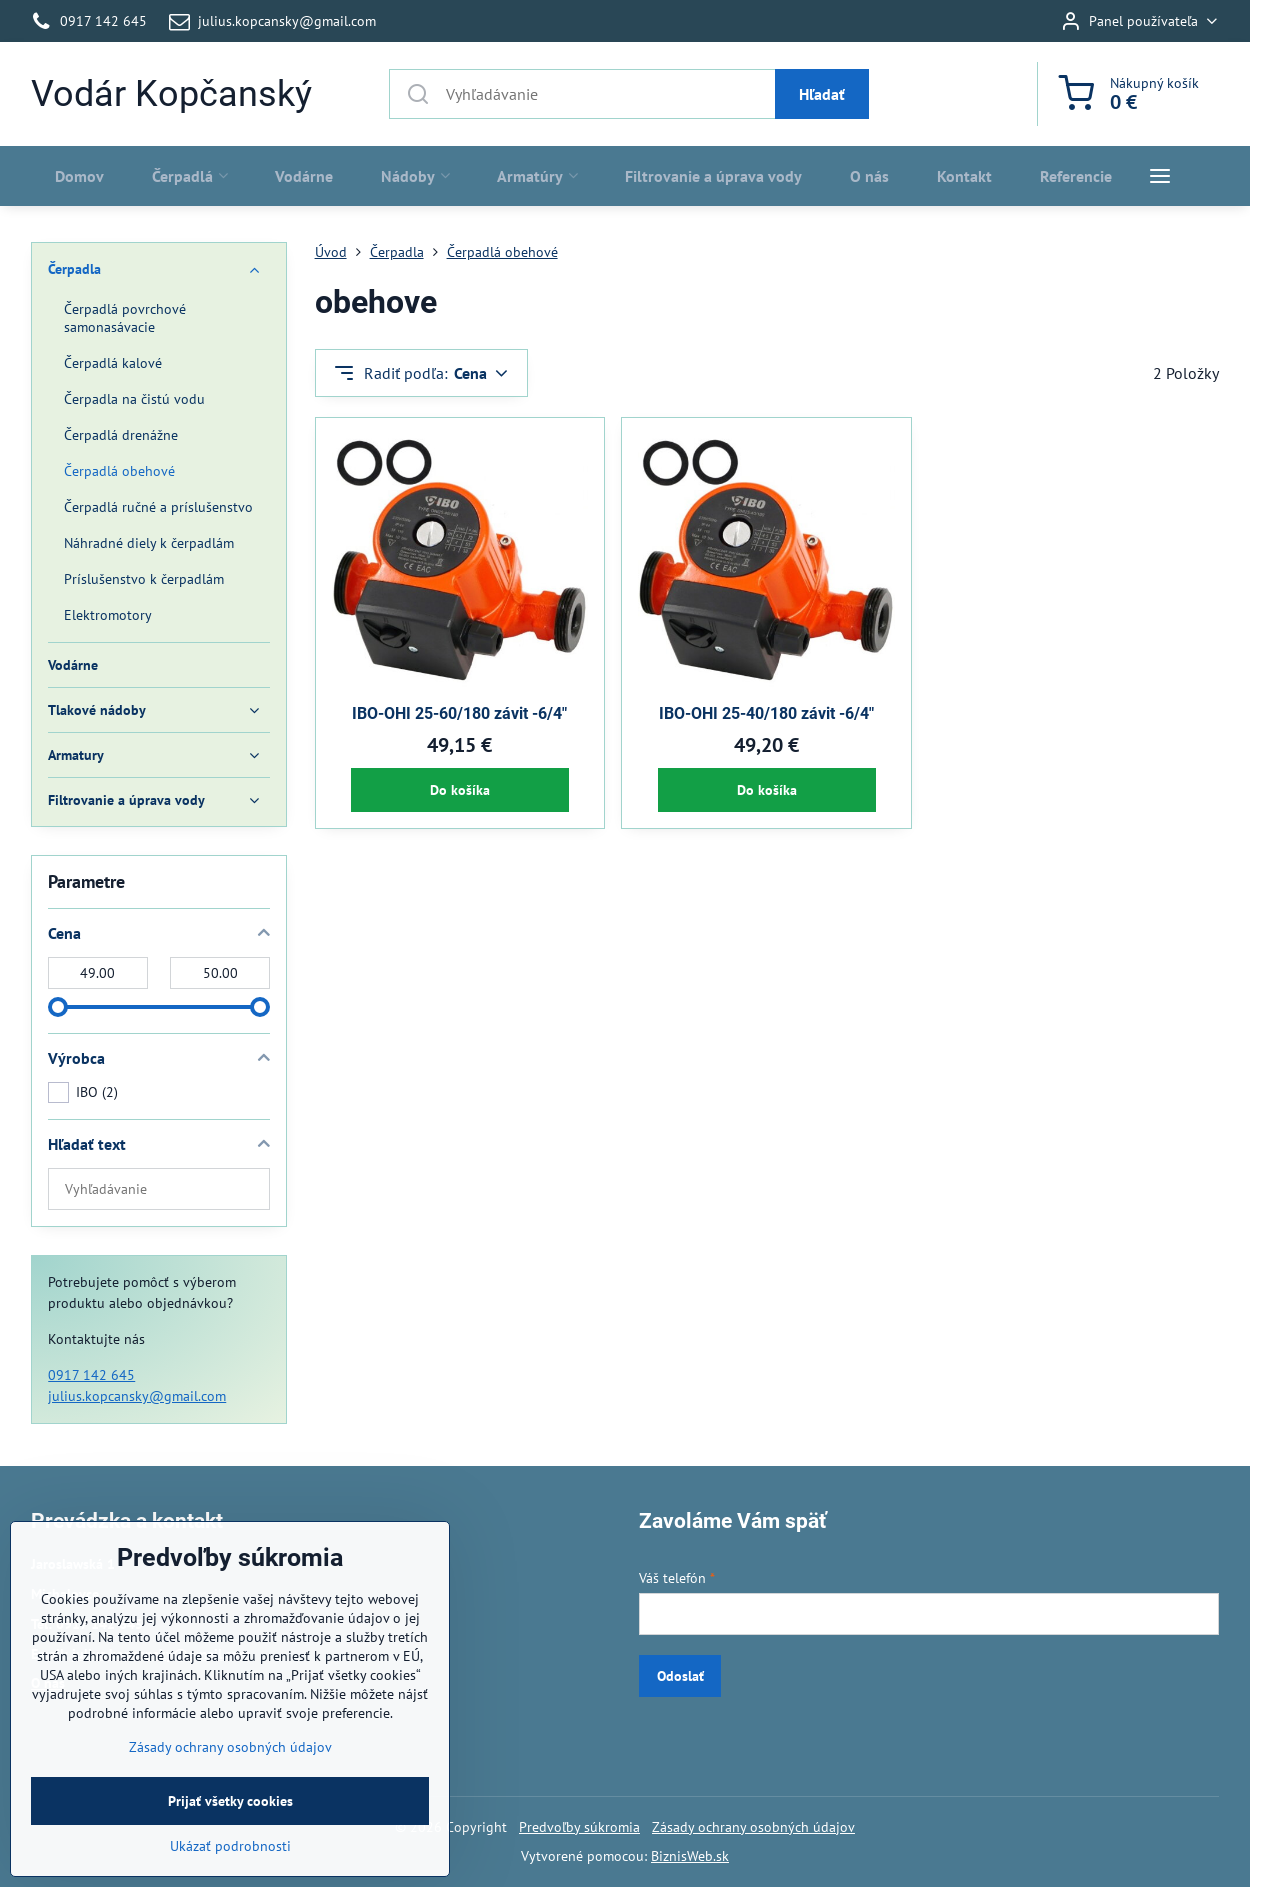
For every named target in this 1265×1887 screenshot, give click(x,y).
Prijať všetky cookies (230, 1843)
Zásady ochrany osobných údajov (753, 1827)
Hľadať (822, 94)
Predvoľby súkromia (579, 1827)
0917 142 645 (91, 1375)
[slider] (58, 1007)
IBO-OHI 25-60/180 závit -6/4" (459, 713)
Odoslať (680, 1676)
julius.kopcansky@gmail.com (137, 1396)
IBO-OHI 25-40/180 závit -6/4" (766, 713)
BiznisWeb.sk (690, 1856)
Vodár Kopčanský (171, 94)
